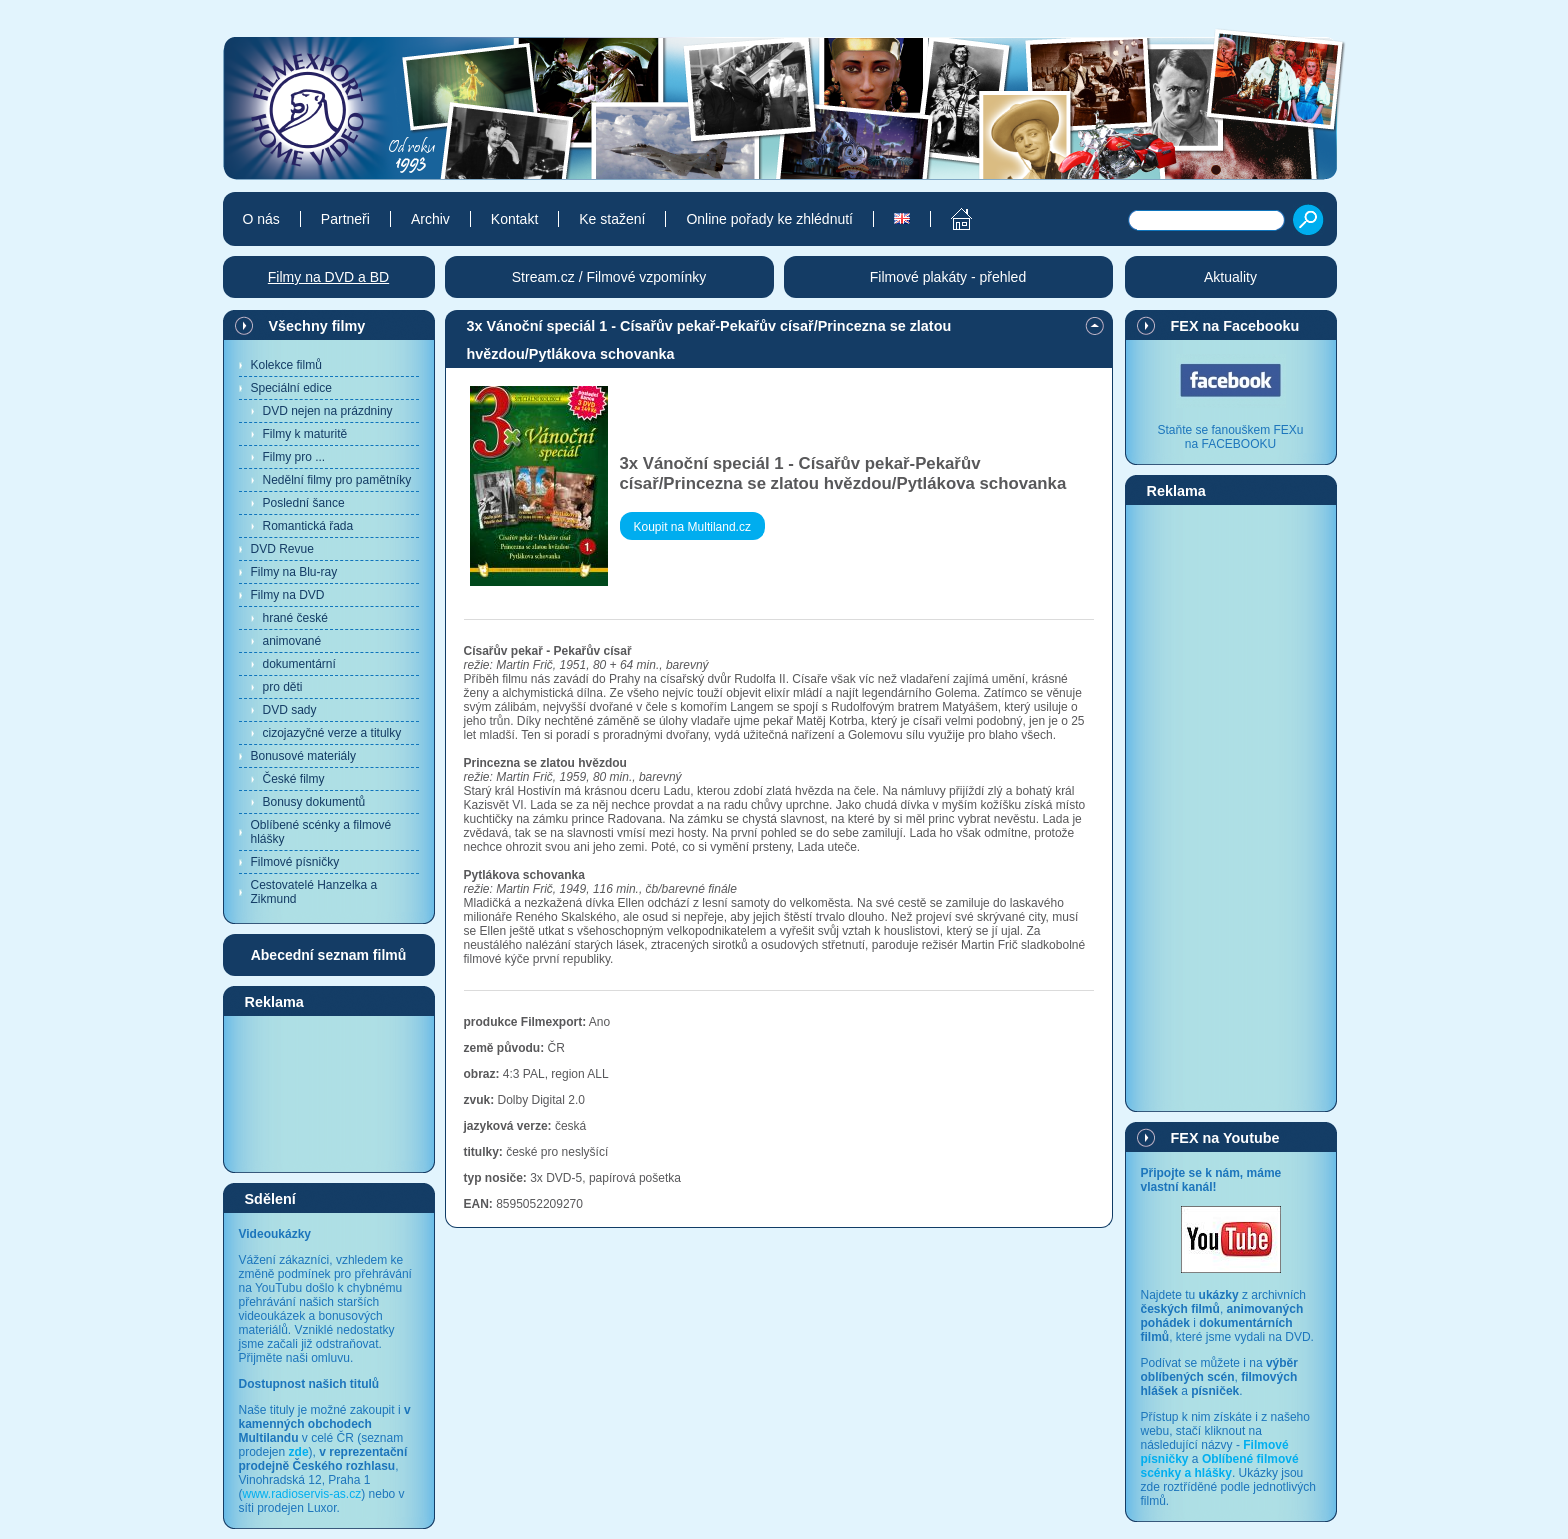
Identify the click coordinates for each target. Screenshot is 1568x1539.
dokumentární (299, 664)
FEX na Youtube (1225, 1138)
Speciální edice (291, 388)
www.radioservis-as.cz (302, 1494)
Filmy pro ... (294, 457)
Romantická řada (308, 526)
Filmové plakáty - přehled (948, 277)
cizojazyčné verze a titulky (332, 733)
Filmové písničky (295, 862)
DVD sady (290, 710)
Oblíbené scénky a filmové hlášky (321, 832)
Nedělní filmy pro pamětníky (337, 480)
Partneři (345, 219)
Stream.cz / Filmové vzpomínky (609, 277)
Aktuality (1230, 277)
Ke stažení (612, 219)
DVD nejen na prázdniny (328, 411)
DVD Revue (282, 549)
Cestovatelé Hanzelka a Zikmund (314, 892)
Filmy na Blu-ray (294, 572)
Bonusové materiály (303, 756)
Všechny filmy (317, 326)
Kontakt (514, 219)
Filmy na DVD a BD (328, 277)
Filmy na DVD (288, 595)
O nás (261, 219)
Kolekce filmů (286, 365)
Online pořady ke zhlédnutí (769, 219)
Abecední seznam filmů (329, 955)
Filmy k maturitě (305, 434)
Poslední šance (304, 503)
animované (292, 641)
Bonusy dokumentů (314, 802)
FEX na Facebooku (1235, 326)
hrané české (295, 618)
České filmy (294, 779)
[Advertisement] (329, 1093)
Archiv (430, 219)
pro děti (283, 687)
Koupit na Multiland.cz (692, 527)
